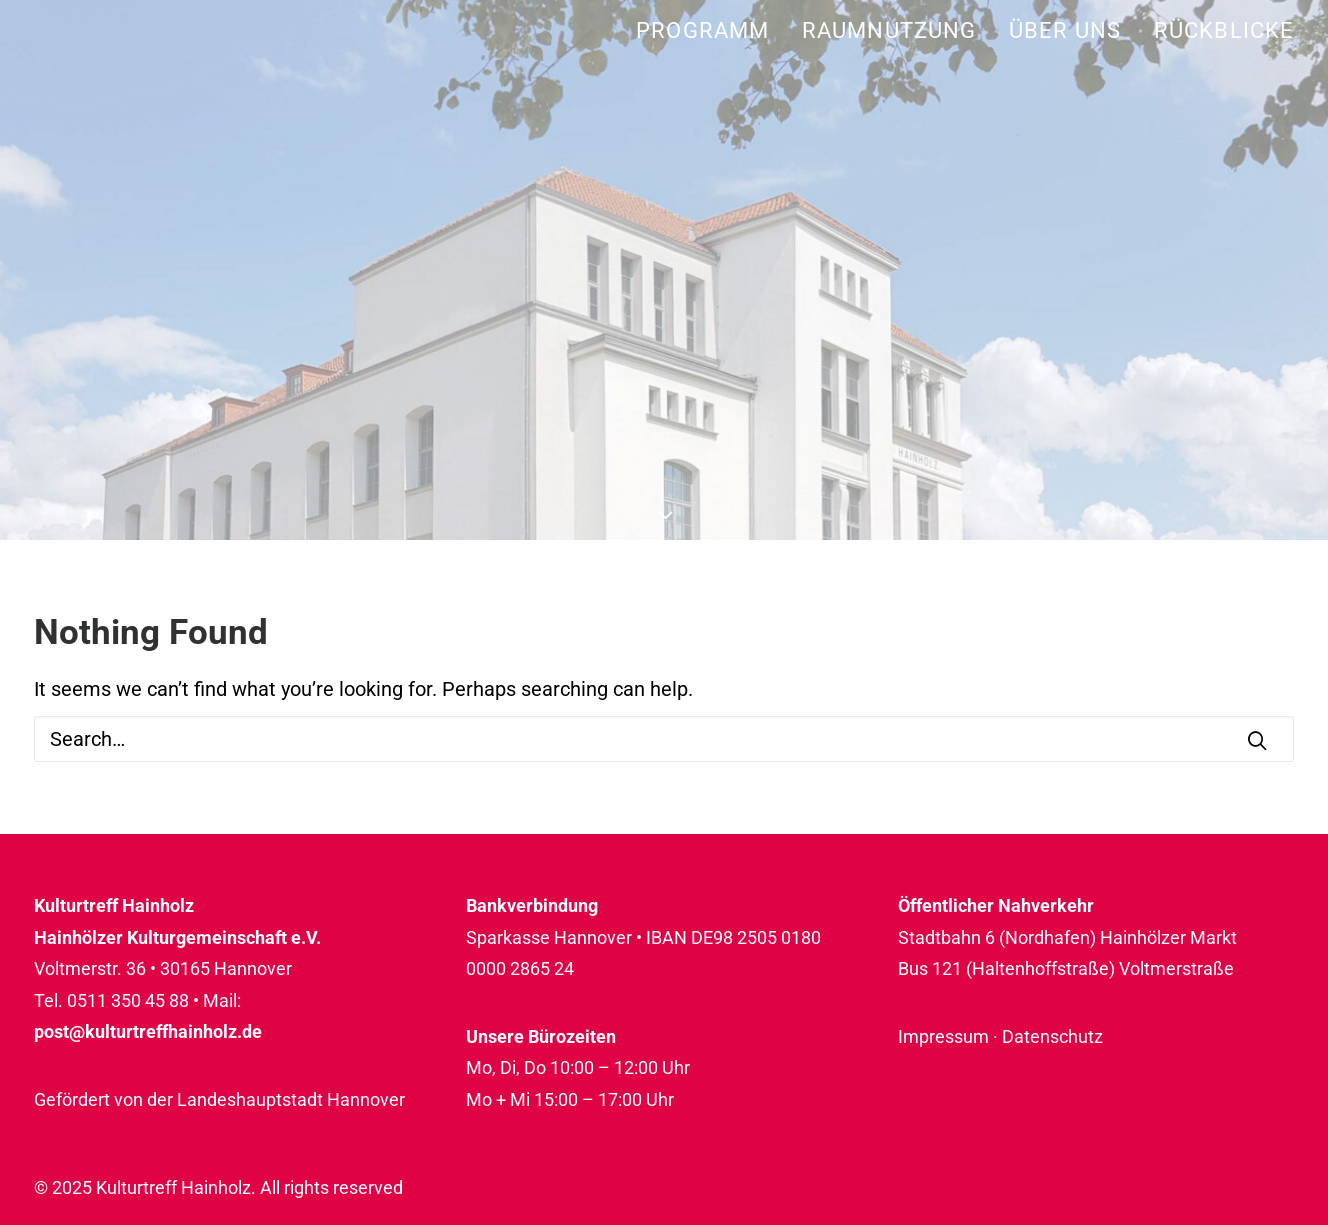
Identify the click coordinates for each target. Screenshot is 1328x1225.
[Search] (664, 739)
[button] (1257, 740)
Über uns (1065, 30)
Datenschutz (1052, 1036)
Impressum (943, 1036)
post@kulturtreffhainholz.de (148, 1031)
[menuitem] (709, 30)
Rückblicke (1224, 30)
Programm (702, 30)
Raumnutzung (889, 30)
